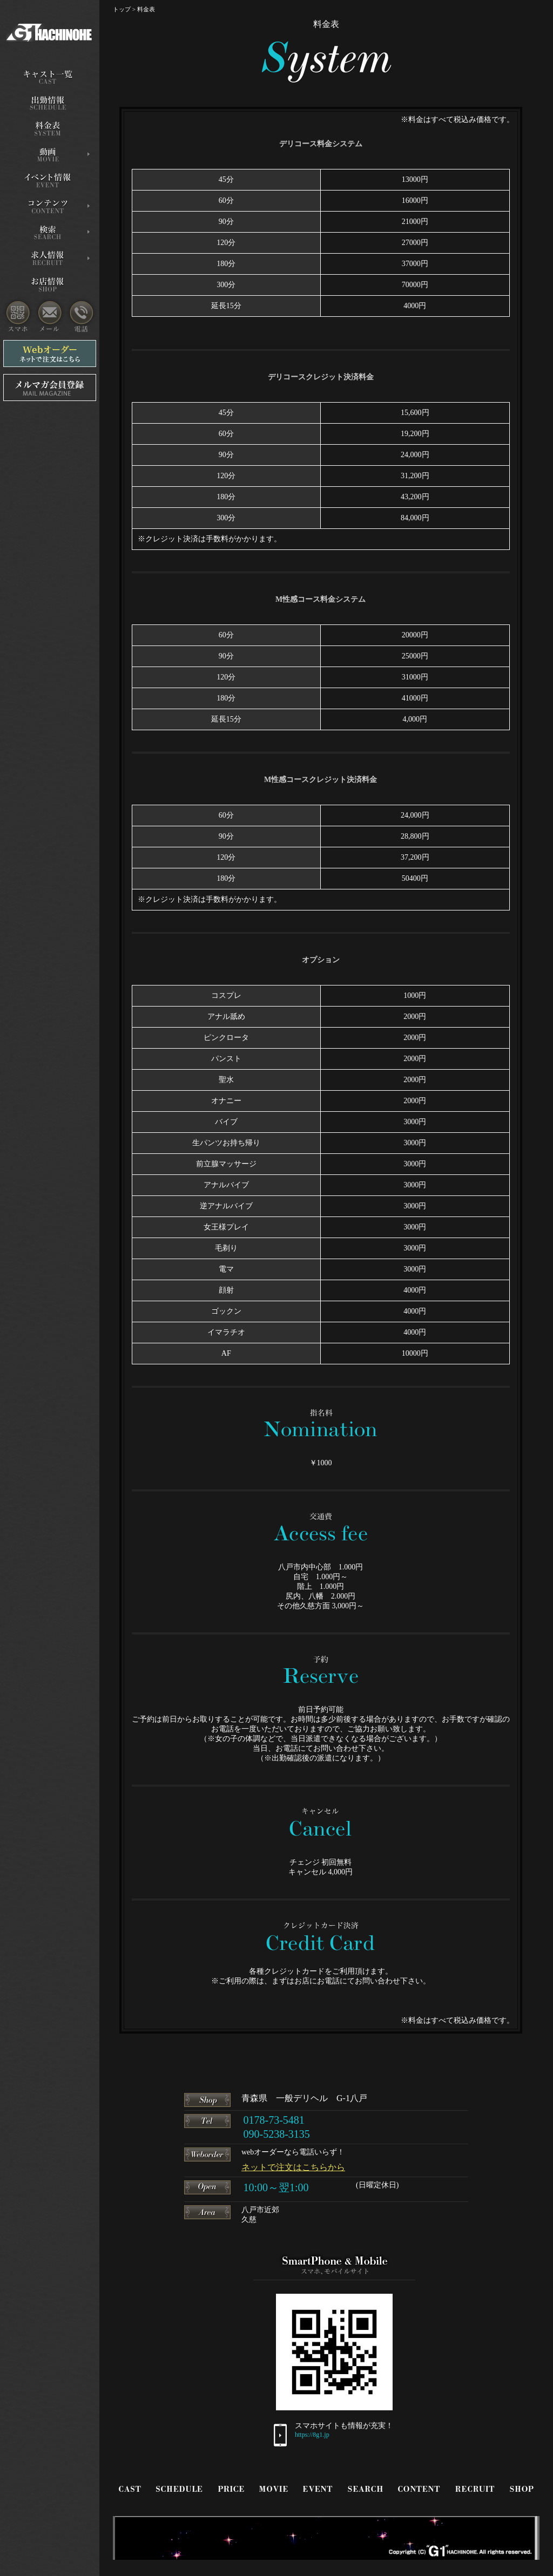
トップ (122, 9)
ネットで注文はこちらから (293, 2167)
